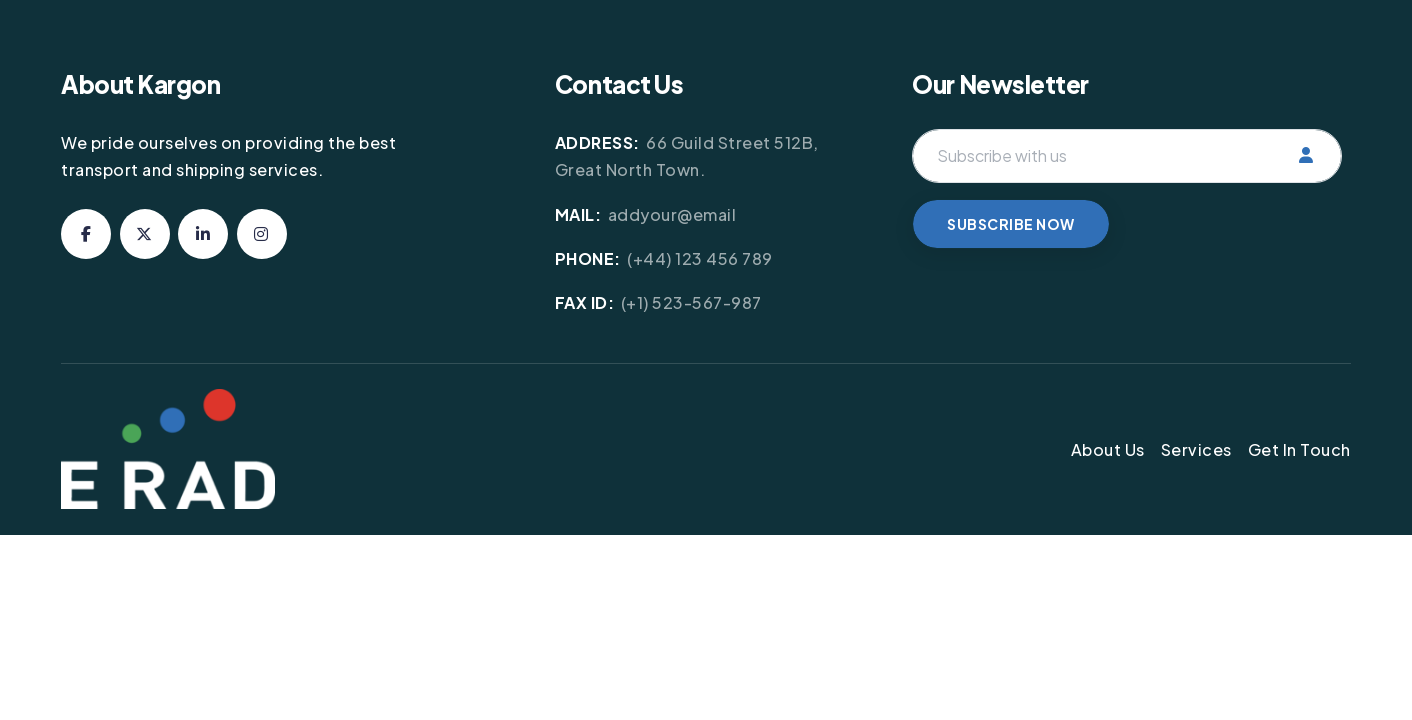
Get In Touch (1299, 449)
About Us (1108, 449)
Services (1196, 449)
